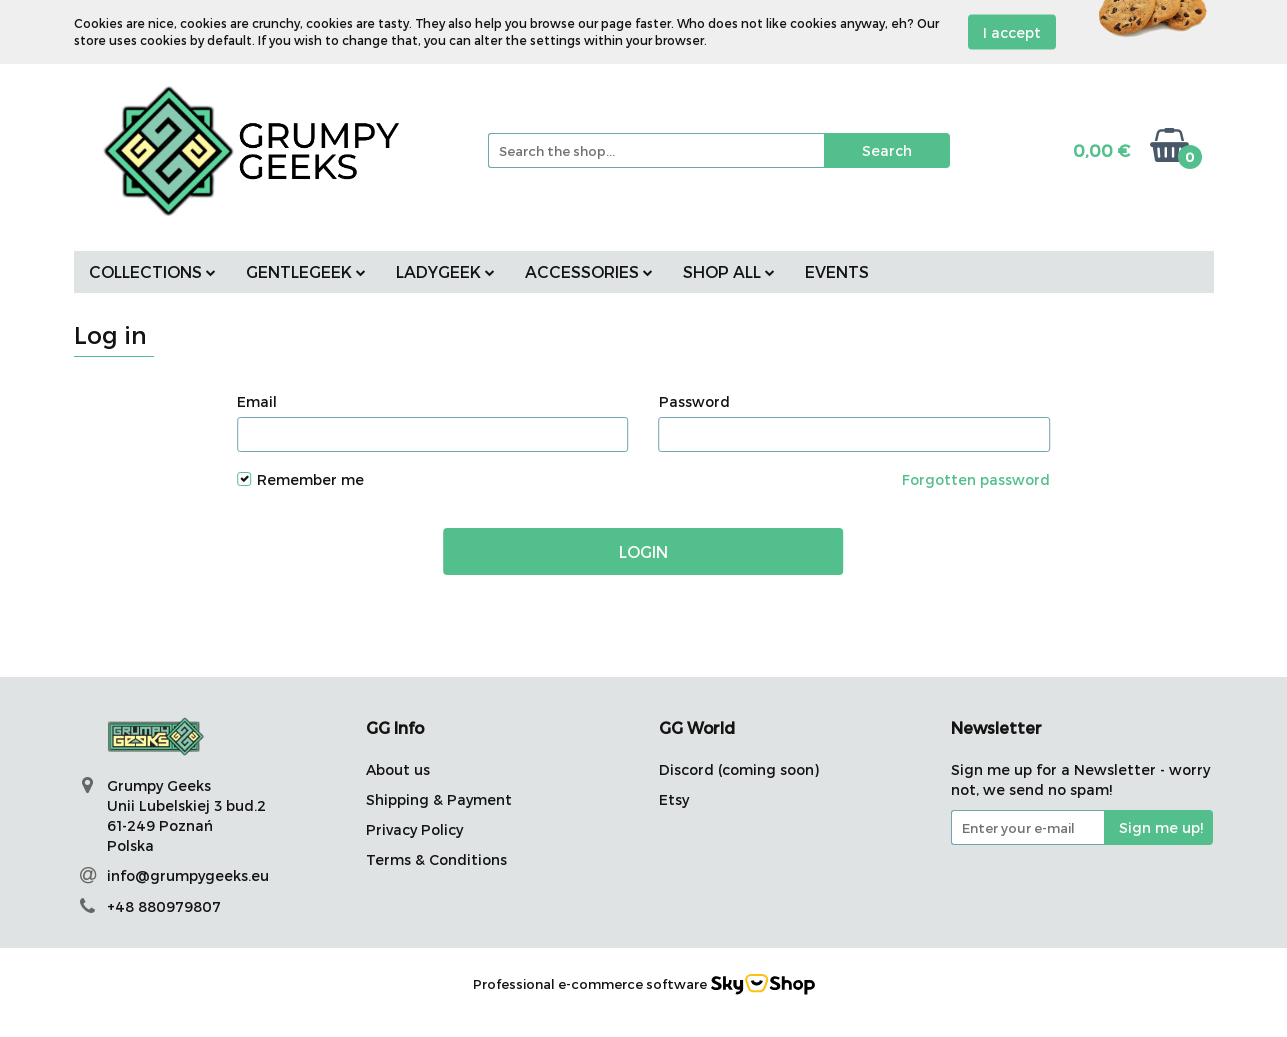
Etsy (674, 799)
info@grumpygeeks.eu (188, 875)
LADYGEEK (445, 271)
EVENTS (837, 271)
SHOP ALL (729, 271)
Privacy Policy (414, 829)
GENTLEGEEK (306, 271)
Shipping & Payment (439, 799)
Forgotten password (976, 479)
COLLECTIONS (152, 271)
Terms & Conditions (436, 859)
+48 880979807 (164, 906)
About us (398, 769)
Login (643, 551)
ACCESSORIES (589, 271)
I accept (1012, 32)
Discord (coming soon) (739, 769)
